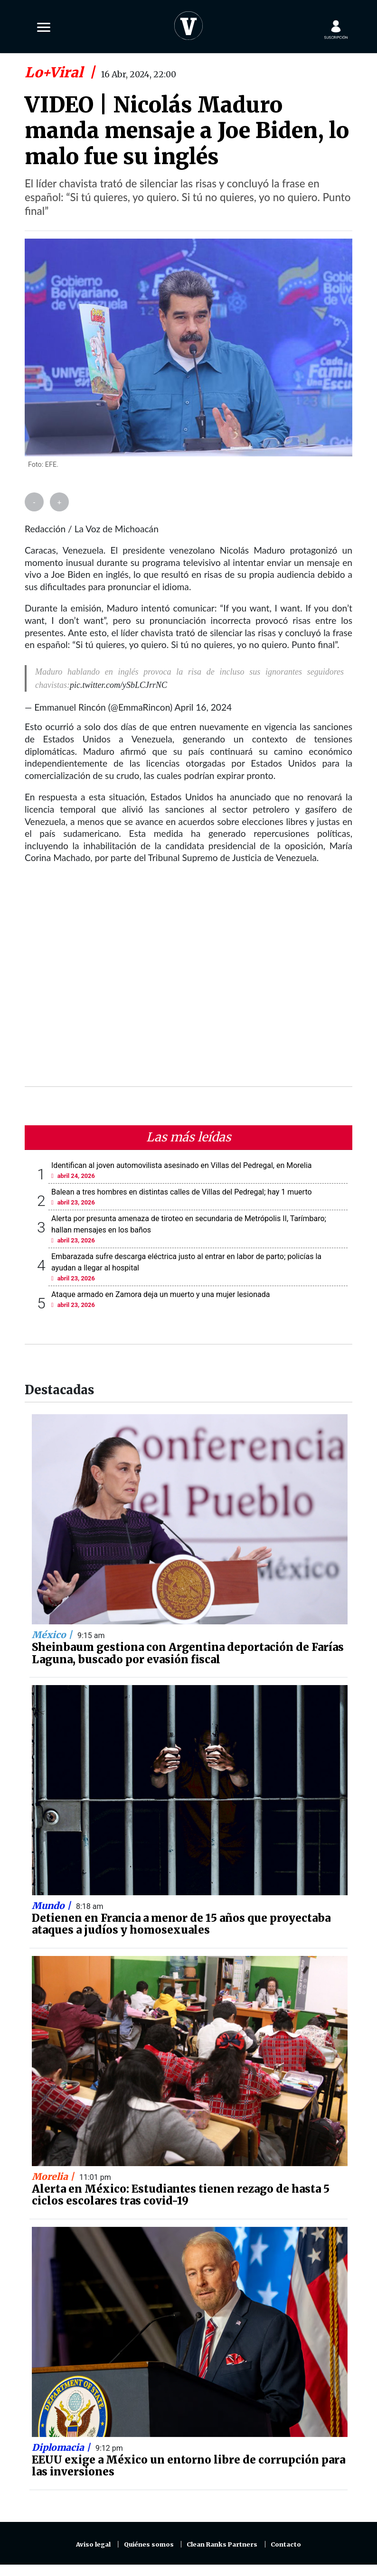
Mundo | (52, 1905)
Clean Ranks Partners (222, 2544)
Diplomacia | (62, 2447)
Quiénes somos (149, 2544)
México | (53, 1634)
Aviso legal (93, 2544)
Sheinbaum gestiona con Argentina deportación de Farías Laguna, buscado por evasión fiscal (188, 1653)
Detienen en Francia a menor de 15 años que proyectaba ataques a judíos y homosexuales (181, 1924)
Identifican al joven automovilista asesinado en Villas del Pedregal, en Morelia (181, 1165)
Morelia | (54, 2176)
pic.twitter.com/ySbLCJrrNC (118, 685)
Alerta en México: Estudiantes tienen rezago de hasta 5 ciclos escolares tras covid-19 (181, 2195)
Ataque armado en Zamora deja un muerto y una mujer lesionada (160, 1294)
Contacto (286, 2544)
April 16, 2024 (203, 707)
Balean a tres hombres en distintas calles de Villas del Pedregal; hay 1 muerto (181, 1191)
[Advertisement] (188, 981)
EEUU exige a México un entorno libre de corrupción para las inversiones (188, 2466)
